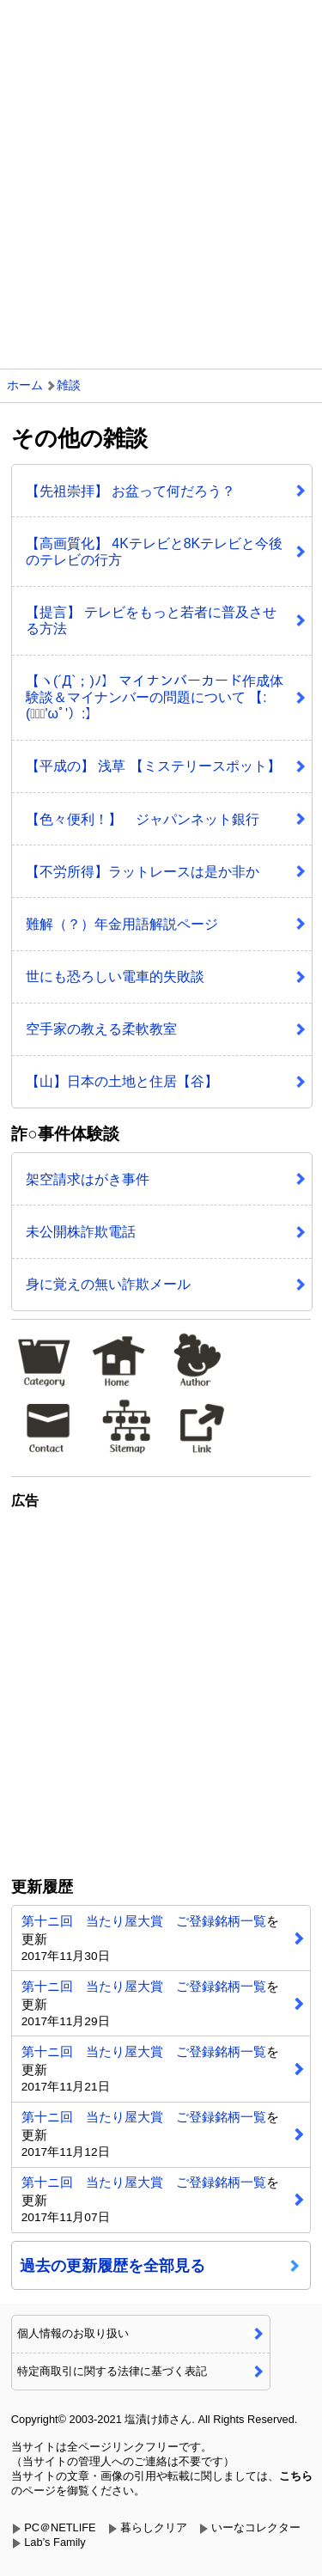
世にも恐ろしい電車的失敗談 (115, 976)
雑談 (69, 385)
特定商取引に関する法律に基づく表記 (112, 2371)
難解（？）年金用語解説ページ (122, 924)
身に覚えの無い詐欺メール (108, 1284)
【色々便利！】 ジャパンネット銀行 (142, 819)
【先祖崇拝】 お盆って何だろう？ (130, 491)
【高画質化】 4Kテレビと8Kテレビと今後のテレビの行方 (154, 551)
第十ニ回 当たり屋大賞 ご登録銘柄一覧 (143, 1921)
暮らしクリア (153, 2527)
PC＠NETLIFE (59, 2527)
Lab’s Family (55, 2542)
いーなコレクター (256, 2527)
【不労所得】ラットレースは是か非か (142, 871)
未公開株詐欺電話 (81, 1231)
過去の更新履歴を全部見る (112, 2265)
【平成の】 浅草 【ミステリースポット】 (153, 766)
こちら (296, 2475)
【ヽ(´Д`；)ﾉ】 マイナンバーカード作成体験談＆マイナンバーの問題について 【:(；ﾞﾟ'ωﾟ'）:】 (154, 697)
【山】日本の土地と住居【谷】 (122, 1081)
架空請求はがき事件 (87, 1179)
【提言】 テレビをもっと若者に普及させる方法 (151, 620)
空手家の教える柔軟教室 (101, 1029)
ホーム (25, 385)
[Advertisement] (161, 170)
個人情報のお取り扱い (73, 2333)
